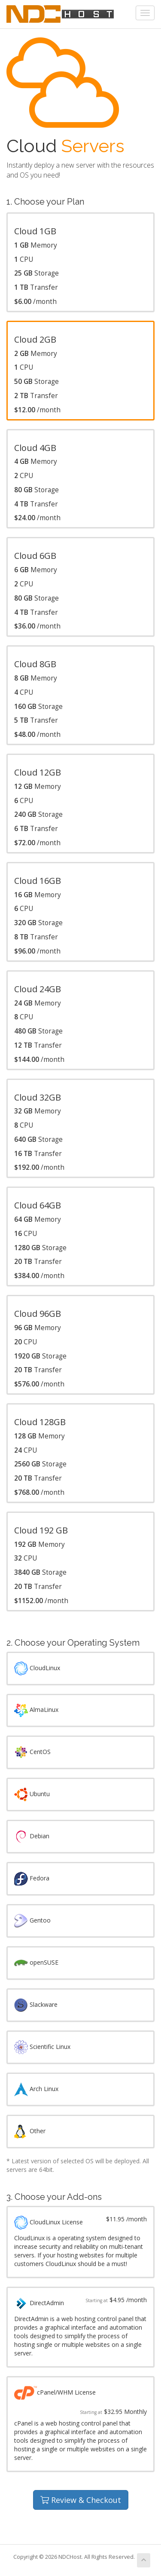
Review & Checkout (80, 2500)
